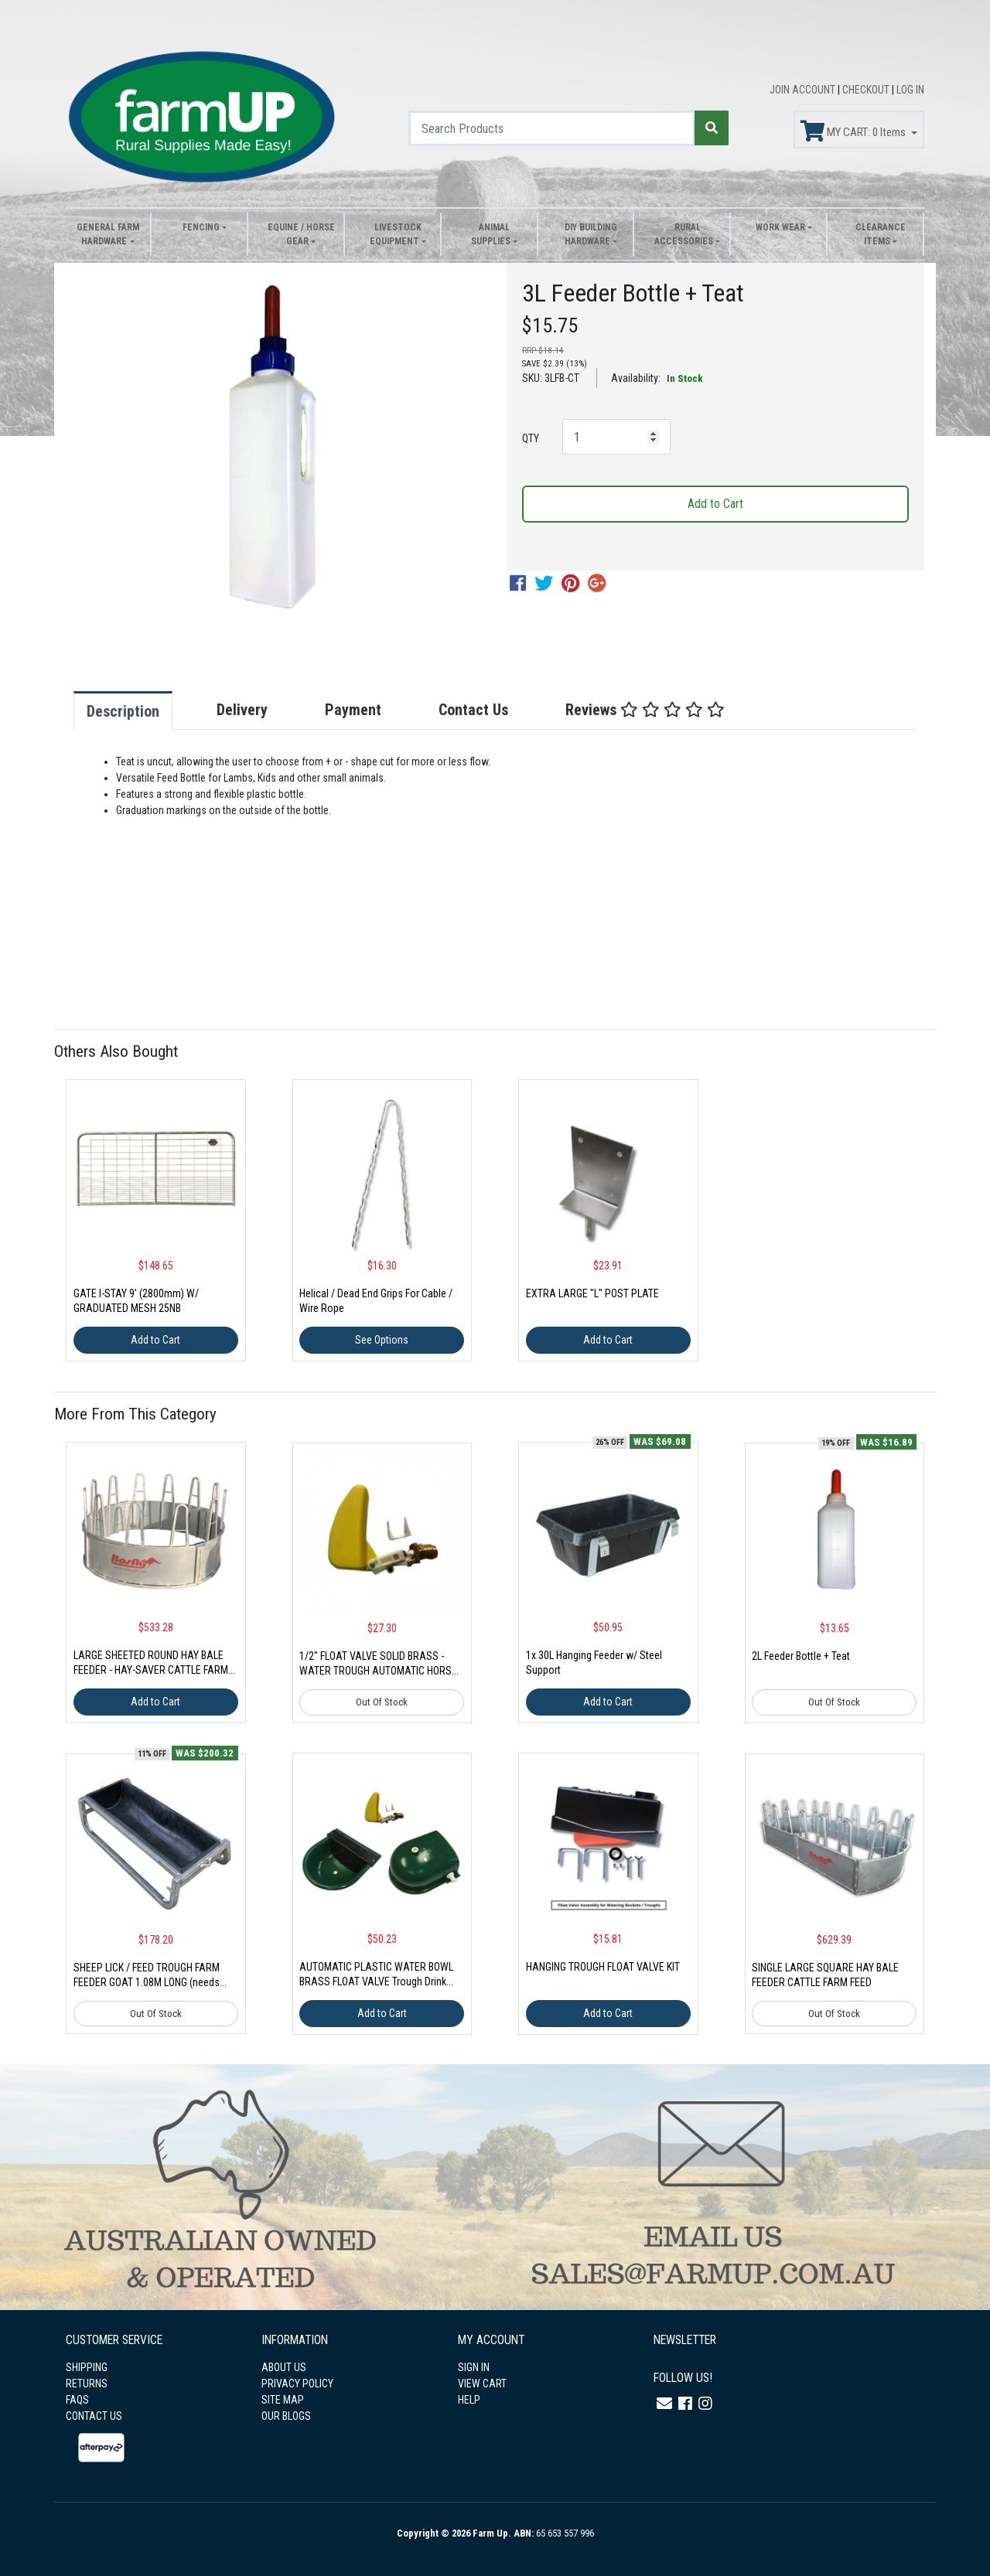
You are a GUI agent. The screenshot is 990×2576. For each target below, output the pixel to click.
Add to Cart (715, 503)
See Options (381, 1340)
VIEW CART (482, 2383)
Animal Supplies (490, 234)
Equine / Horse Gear (301, 234)
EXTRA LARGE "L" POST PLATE (592, 1293)
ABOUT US (283, 2367)
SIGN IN (474, 2367)
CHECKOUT (867, 89)
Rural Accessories (683, 234)
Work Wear (780, 227)
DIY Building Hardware (591, 234)
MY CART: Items (854, 131)
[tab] (138, 710)
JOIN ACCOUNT (804, 89)
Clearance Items (880, 234)
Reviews (645, 709)
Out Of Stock (382, 1702)
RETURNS (87, 2383)
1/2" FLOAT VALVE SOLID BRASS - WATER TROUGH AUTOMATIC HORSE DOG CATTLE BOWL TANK (378, 1671)
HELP (469, 2400)
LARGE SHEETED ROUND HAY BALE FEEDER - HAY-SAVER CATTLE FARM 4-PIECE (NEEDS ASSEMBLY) (150, 1670)
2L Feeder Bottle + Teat (801, 1656)
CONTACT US (94, 2416)
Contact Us (473, 709)
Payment (353, 709)
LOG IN (910, 89)
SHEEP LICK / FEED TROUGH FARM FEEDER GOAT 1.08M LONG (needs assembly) (146, 1982)
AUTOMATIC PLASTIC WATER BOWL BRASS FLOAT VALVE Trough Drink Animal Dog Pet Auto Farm (376, 1981)
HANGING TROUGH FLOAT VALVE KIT (603, 1967)
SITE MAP (282, 2400)
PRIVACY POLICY (297, 2383)
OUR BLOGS (286, 2416)
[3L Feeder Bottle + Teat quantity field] (616, 437)
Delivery (242, 709)
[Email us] (664, 2403)
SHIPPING (87, 2367)
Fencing (201, 227)
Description (123, 711)
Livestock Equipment (396, 234)
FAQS (77, 2400)
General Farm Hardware (108, 234)
